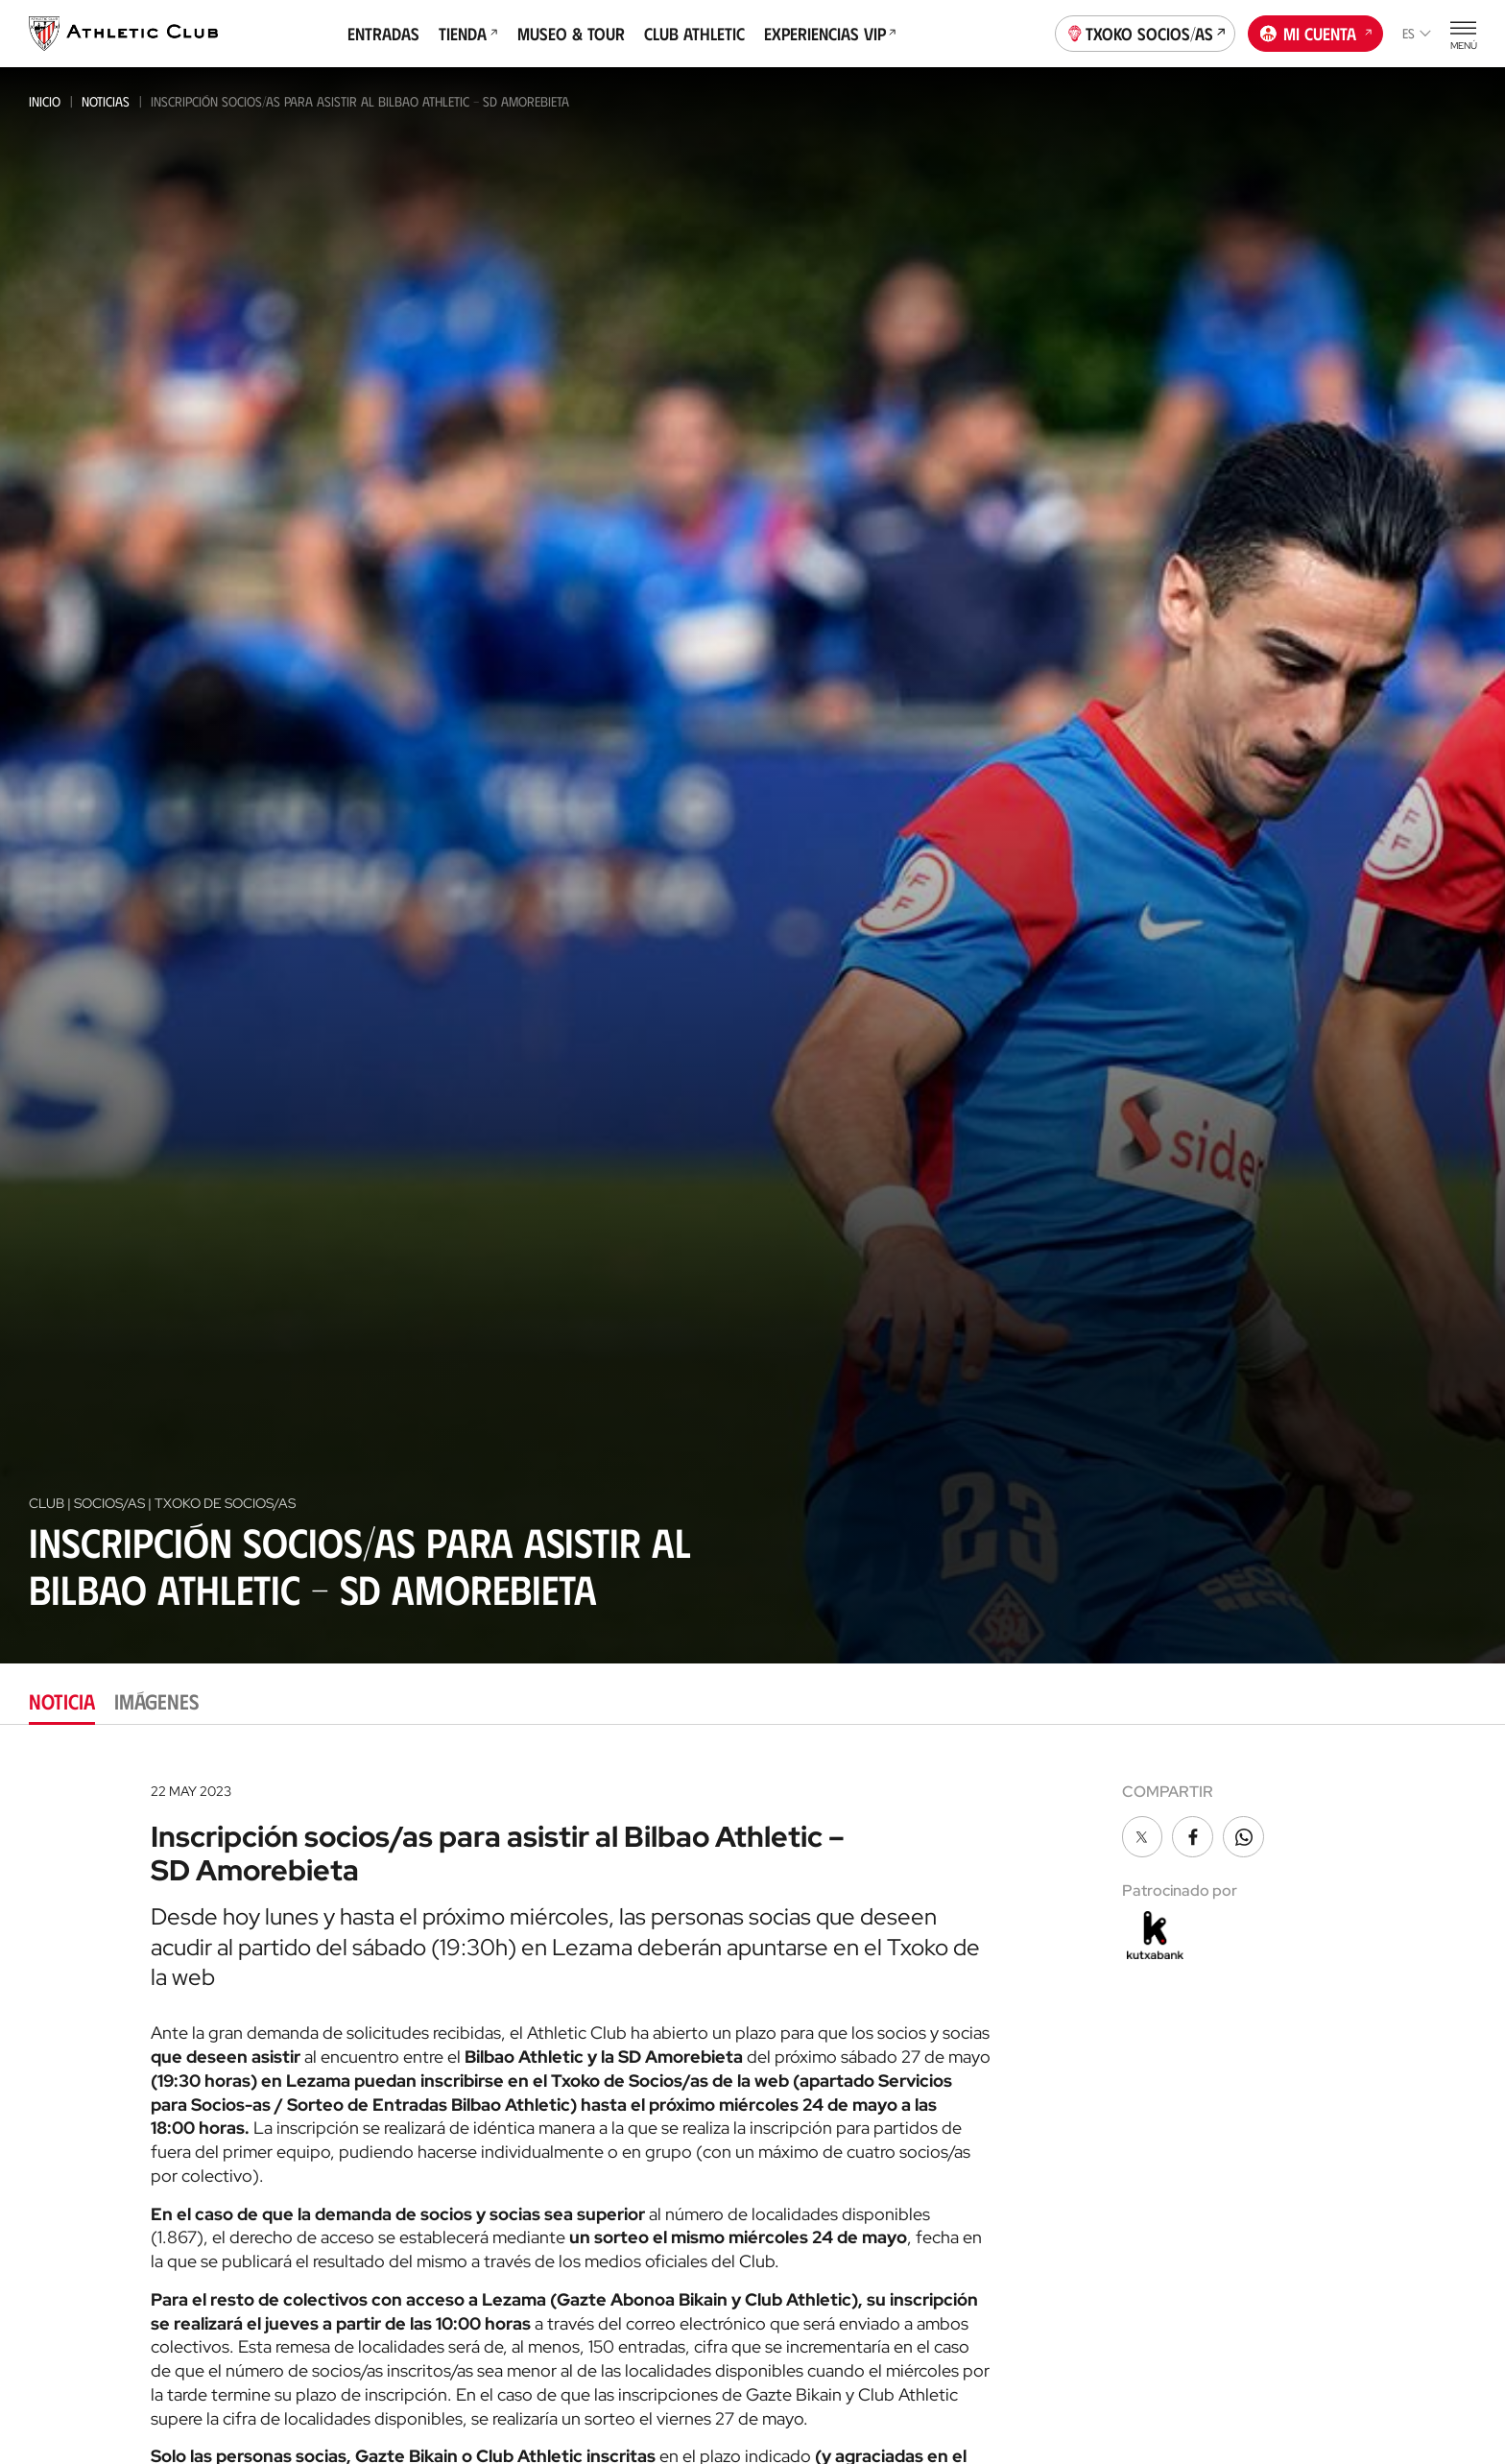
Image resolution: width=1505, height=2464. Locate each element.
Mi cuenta (1316, 31)
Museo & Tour (571, 33)
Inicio (44, 101)
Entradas (383, 33)
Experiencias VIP (830, 33)
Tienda (468, 33)
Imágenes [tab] (156, 1700)
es (1416, 33)
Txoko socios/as (1145, 31)
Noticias (106, 101)
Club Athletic (694, 33)
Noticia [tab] (62, 1700)
